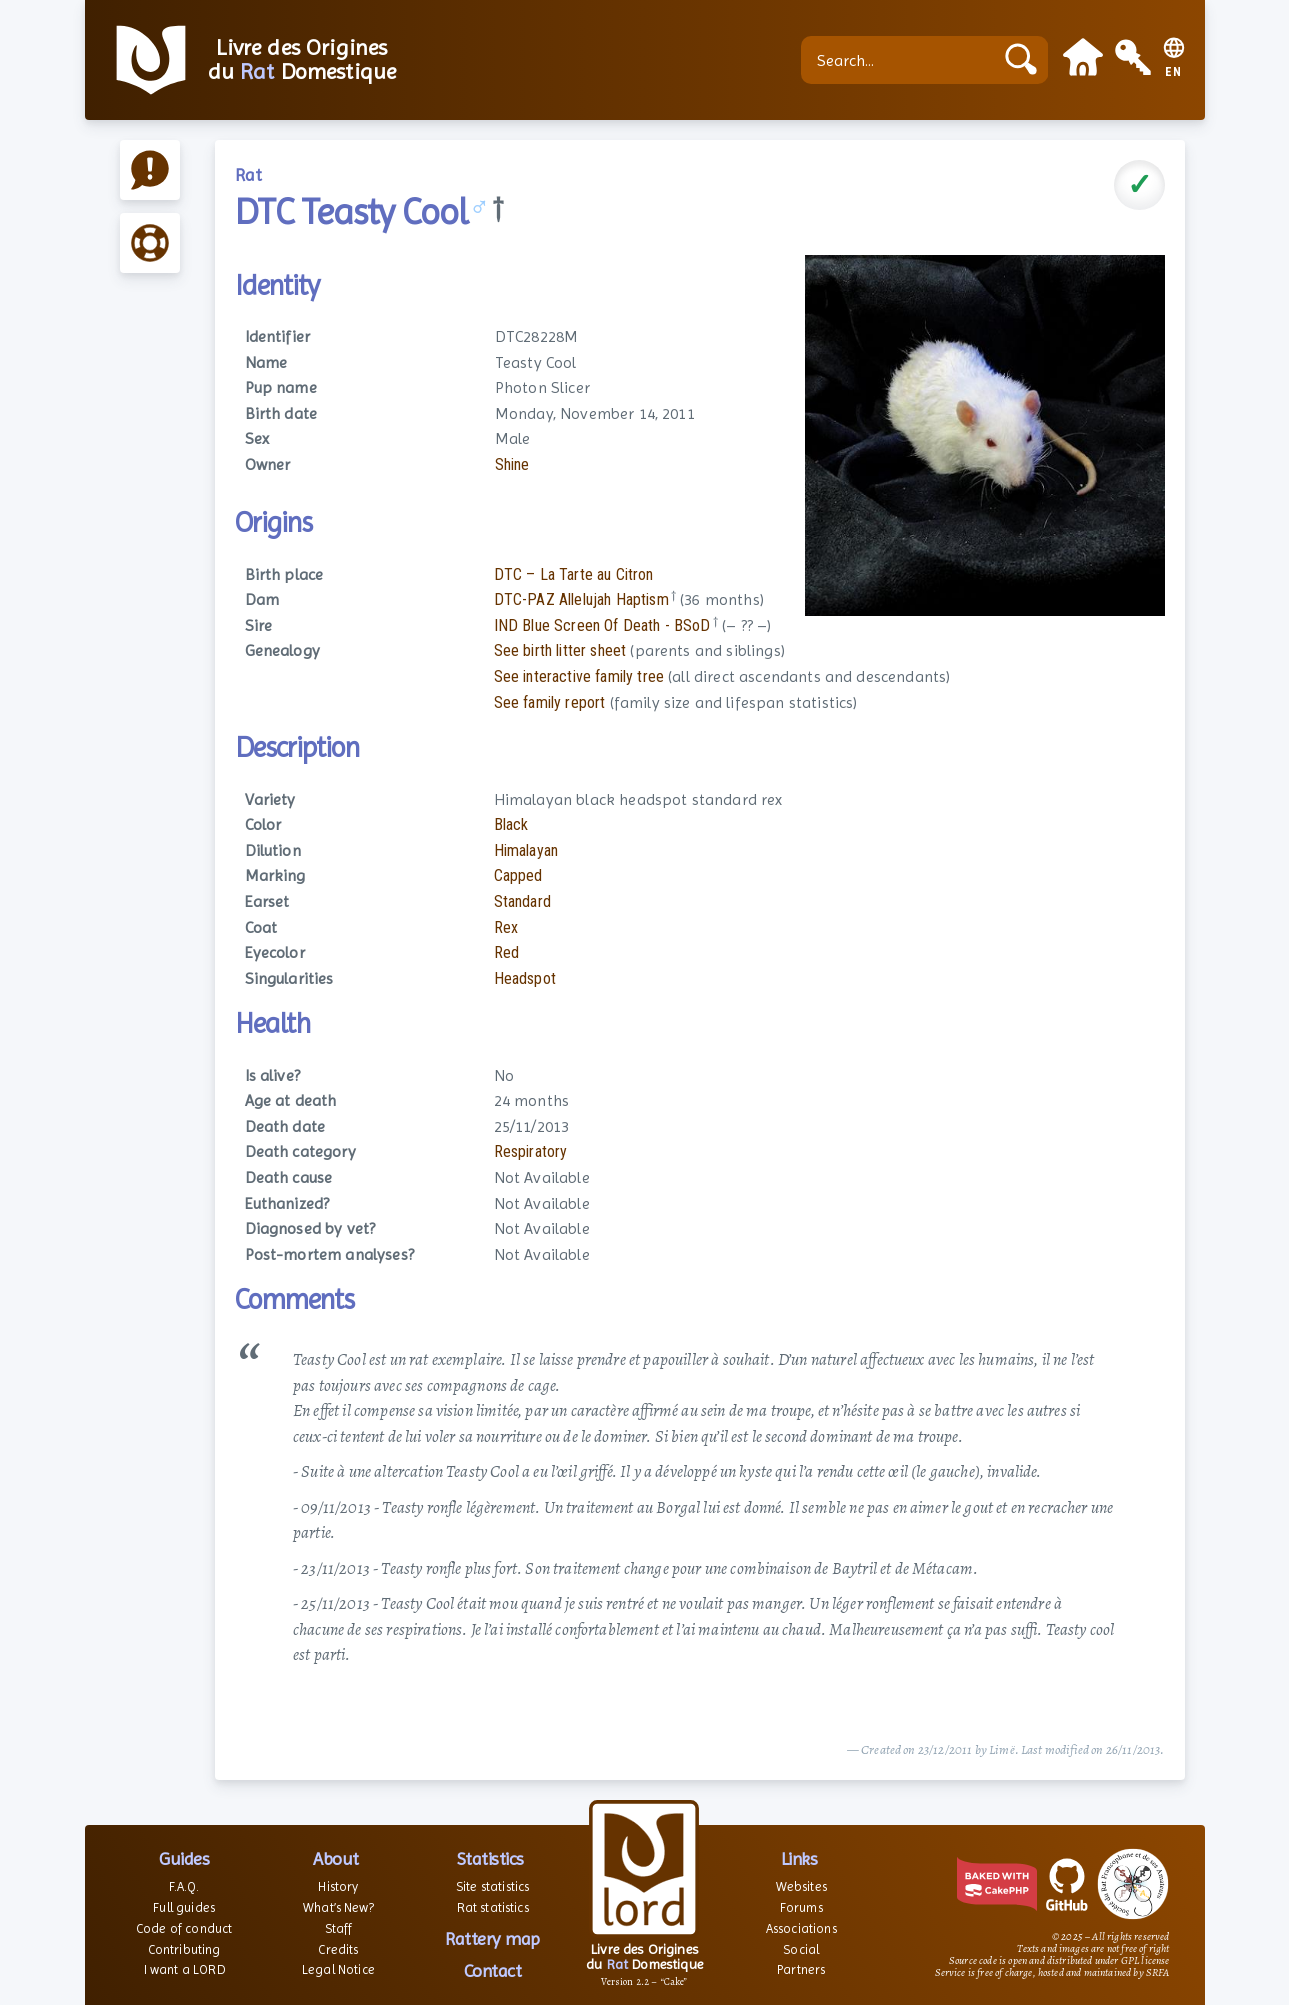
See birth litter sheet (560, 650)
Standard (522, 901)
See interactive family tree (579, 676)
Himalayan (526, 850)
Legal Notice (338, 1969)
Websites (801, 1886)
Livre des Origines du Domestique (302, 60)
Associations (801, 1928)
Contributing (184, 1949)
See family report (550, 702)
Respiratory (531, 1151)
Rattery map (492, 1938)
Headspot (525, 978)
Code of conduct (184, 1928)
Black (511, 824)
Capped (518, 875)
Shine (512, 464)
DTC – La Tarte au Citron (574, 574)
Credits (338, 1949)
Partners (801, 1969)
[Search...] (902, 60)
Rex (506, 927)
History (338, 1886)
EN (1173, 72)
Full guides (184, 1907)
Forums (801, 1907)
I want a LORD (184, 1969)
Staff (339, 1928)
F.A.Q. (184, 1886)
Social (801, 1949)
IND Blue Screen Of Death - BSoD (602, 625)
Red (506, 952)
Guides (184, 1858)
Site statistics (492, 1886)
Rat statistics (493, 1907)
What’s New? (338, 1907)
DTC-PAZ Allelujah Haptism (581, 599)
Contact (493, 1970)
